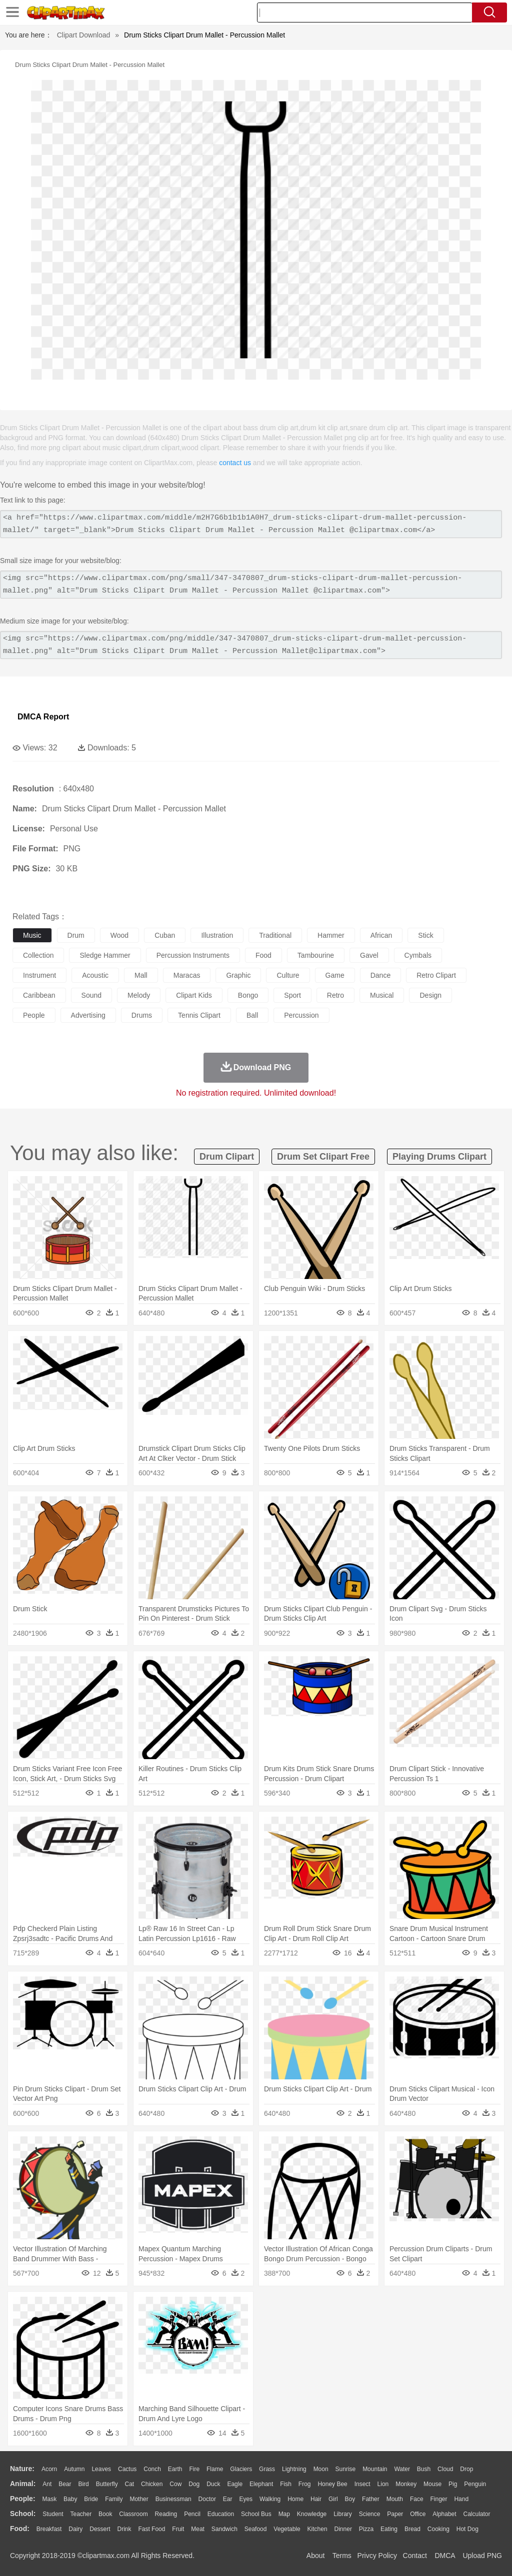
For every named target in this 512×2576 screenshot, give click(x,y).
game (335, 975)
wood (119, 935)
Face (417, 2499)
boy (350, 2499)
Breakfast (49, 2529)
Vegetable (287, 2529)
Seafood (255, 2529)
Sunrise (346, 2469)
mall (141, 975)
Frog (304, 2484)
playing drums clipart (439, 1157)
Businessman (174, 2499)
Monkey (406, 2484)
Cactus (127, 2469)
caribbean (39, 995)
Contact (415, 2556)
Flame (214, 2469)
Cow (176, 2484)
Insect (362, 2484)
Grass (267, 2469)
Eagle (234, 2484)
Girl (333, 2499)
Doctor (207, 2499)
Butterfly (107, 2484)
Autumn (74, 2469)
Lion (383, 2484)
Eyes (245, 2499)
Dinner (343, 2529)
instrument (39, 975)
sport (292, 995)
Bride (91, 2499)
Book (105, 2514)
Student (52, 2514)
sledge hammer (105, 955)
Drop (466, 2469)
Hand (461, 2499)
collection (38, 955)
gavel (369, 955)
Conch (152, 2469)
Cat (129, 2484)
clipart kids (194, 995)
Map (284, 2514)
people (34, 1015)
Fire (194, 2469)
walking (270, 2499)
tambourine (316, 955)
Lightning (294, 2469)
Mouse (433, 2484)
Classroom (133, 2514)
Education (221, 2514)
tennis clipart (199, 1015)
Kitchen (318, 2529)
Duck (213, 2484)
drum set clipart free (323, 1157)
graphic (238, 975)
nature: (22, 2469)
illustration (217, 935)
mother (139, 2499)
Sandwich (225, 2529)
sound (92, 995)
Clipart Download (83, 35)
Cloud (445, 2469)
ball (252, 1015)
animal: (23, 2484)
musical (382, 995)
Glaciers (241, 2469)
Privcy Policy (377, 2556)
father (371, 2499)
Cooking (439, 2529)
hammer (331, 935)
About (315, 2556)
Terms (342, 2556)
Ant (47, 2484)
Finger (438, 2499)
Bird (83, 2484)
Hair (316, 2499)
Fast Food (151, 2529)
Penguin (475, 2484)
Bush (423, 2469)
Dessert (100, 2529)
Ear (227, 2499)
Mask (49, 2499)
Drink (125, 2529)
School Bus (256, 2514)
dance (380, 975)
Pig (452, 2484)
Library (343, 2514)
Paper (395, 2514)
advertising (88, 1015)
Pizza (366, 2529)
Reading (166, 2514)
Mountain (374, 2469)
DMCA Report (43, 716)
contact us (235, 463)
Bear (64, 2484)
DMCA (444, 2556)
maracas (187, 975)
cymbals (418, 955)
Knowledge (311, 2514)
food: (20, 2529)
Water (402, 2469)
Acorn (49, 2469)
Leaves (101, 2469)
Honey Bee (332, 2484)
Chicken (151, 2484)
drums (142, 1015)
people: (23, 2499)
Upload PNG (482, 2556)
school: (23, 2514)
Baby (70, 2499)
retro (335, 995)
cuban (164, 935)
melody (139, 995)
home (296, 2499)
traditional (275, 935)
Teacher (81, 2514)
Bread (412, 2529)
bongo (248, 995)
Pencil (192, 2514)
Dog (194, 2484)
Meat (197, 2529)
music (32, 935)
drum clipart (227, 1157)
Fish (286, 2484)
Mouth (394, 2499)
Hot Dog (467, 2529)
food (264, 955)
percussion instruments (193, 955)
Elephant (261, 2484)
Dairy (75, 2529)
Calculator (477, 2514)
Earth (175, 2469)
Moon (321, 2469)
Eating (389, 2529)
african (381, 935)
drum (76, 935)
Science (369, 2514)
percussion (301, 1015)
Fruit (178, 2529)
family (113, 2499)
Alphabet (444, 2514)
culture (287, 975)
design (431, 995)
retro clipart (436, 975)
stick (425, 935)
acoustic (95, 975)
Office (418, 2514)
